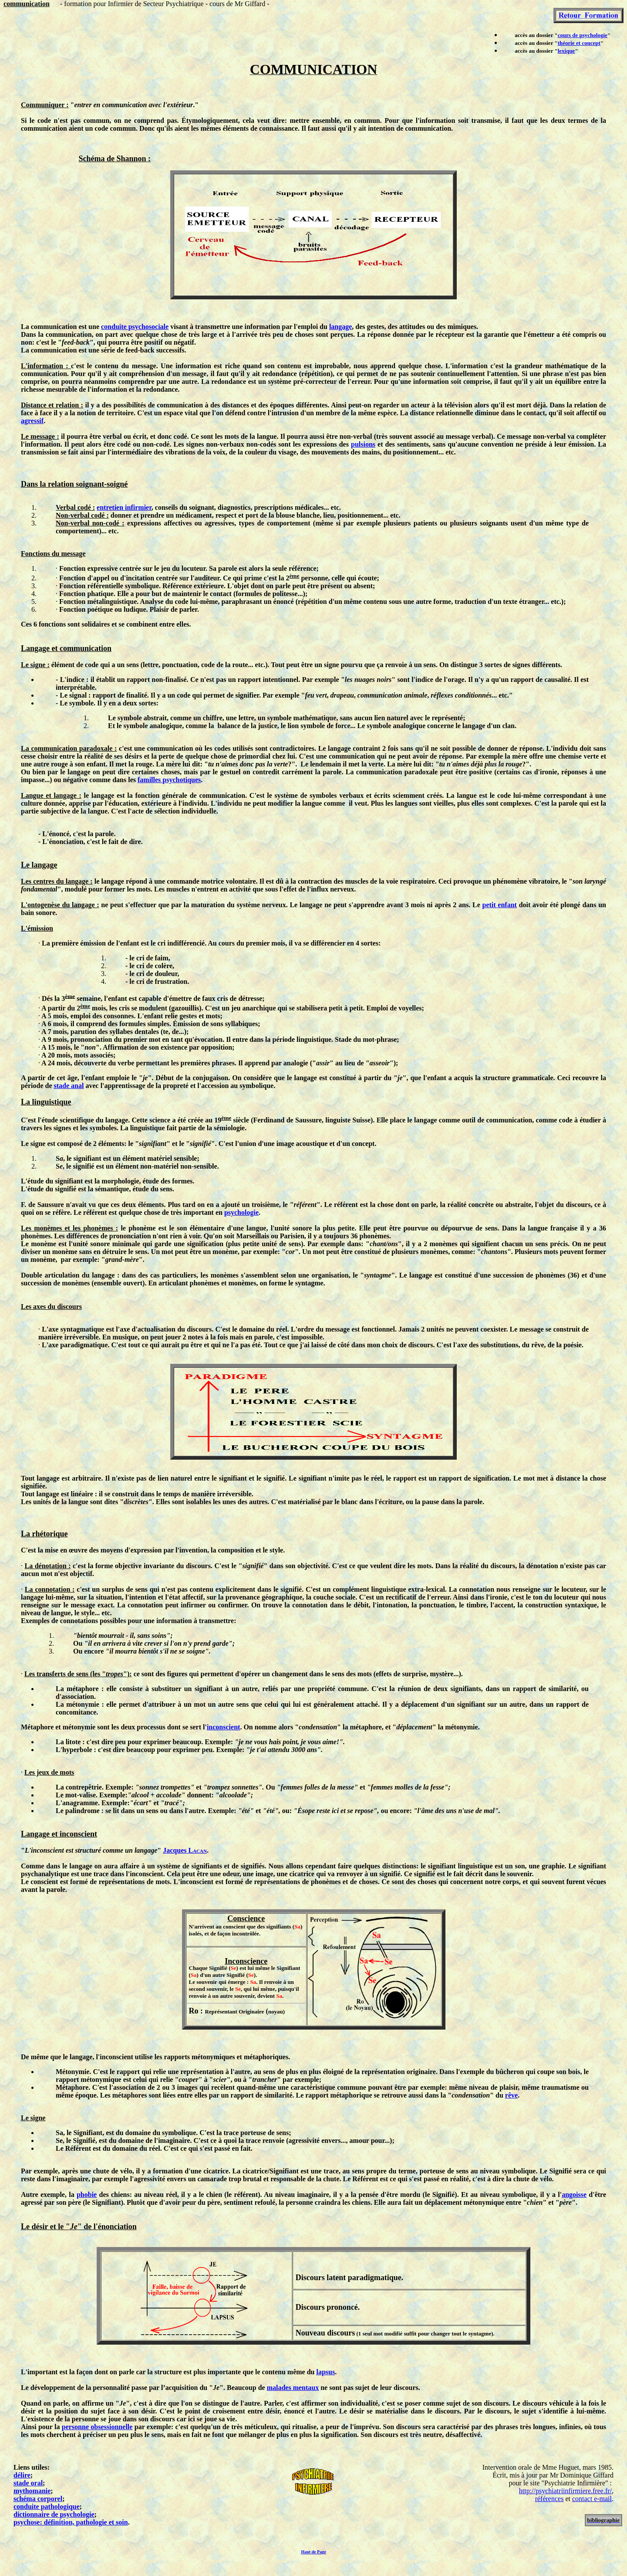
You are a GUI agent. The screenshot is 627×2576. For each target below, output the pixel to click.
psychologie (241, 1212)
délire (21, 2475)
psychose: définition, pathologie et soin (70, 2522)
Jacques (185, 1850)
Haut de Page (313, 2551)
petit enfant (499, 904)
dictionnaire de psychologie (53, 2514)
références (549, 2498)
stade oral (28, 2483)
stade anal (69, 1085)
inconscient (223, 1727)
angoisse (574, 2194)
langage (340, 326)
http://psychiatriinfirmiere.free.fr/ (565, 2491)
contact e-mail (592, 2498)
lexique (566, 50)
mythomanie (32, 2491)
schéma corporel (37, 2498)
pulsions (363, 444)
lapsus (325, 2372)
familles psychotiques (169, 779)
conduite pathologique (46, 2506)
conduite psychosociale (135, 326)
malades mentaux (293, 2387)
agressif (32, 420)
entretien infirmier (124, 507)
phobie (87, 2194)
